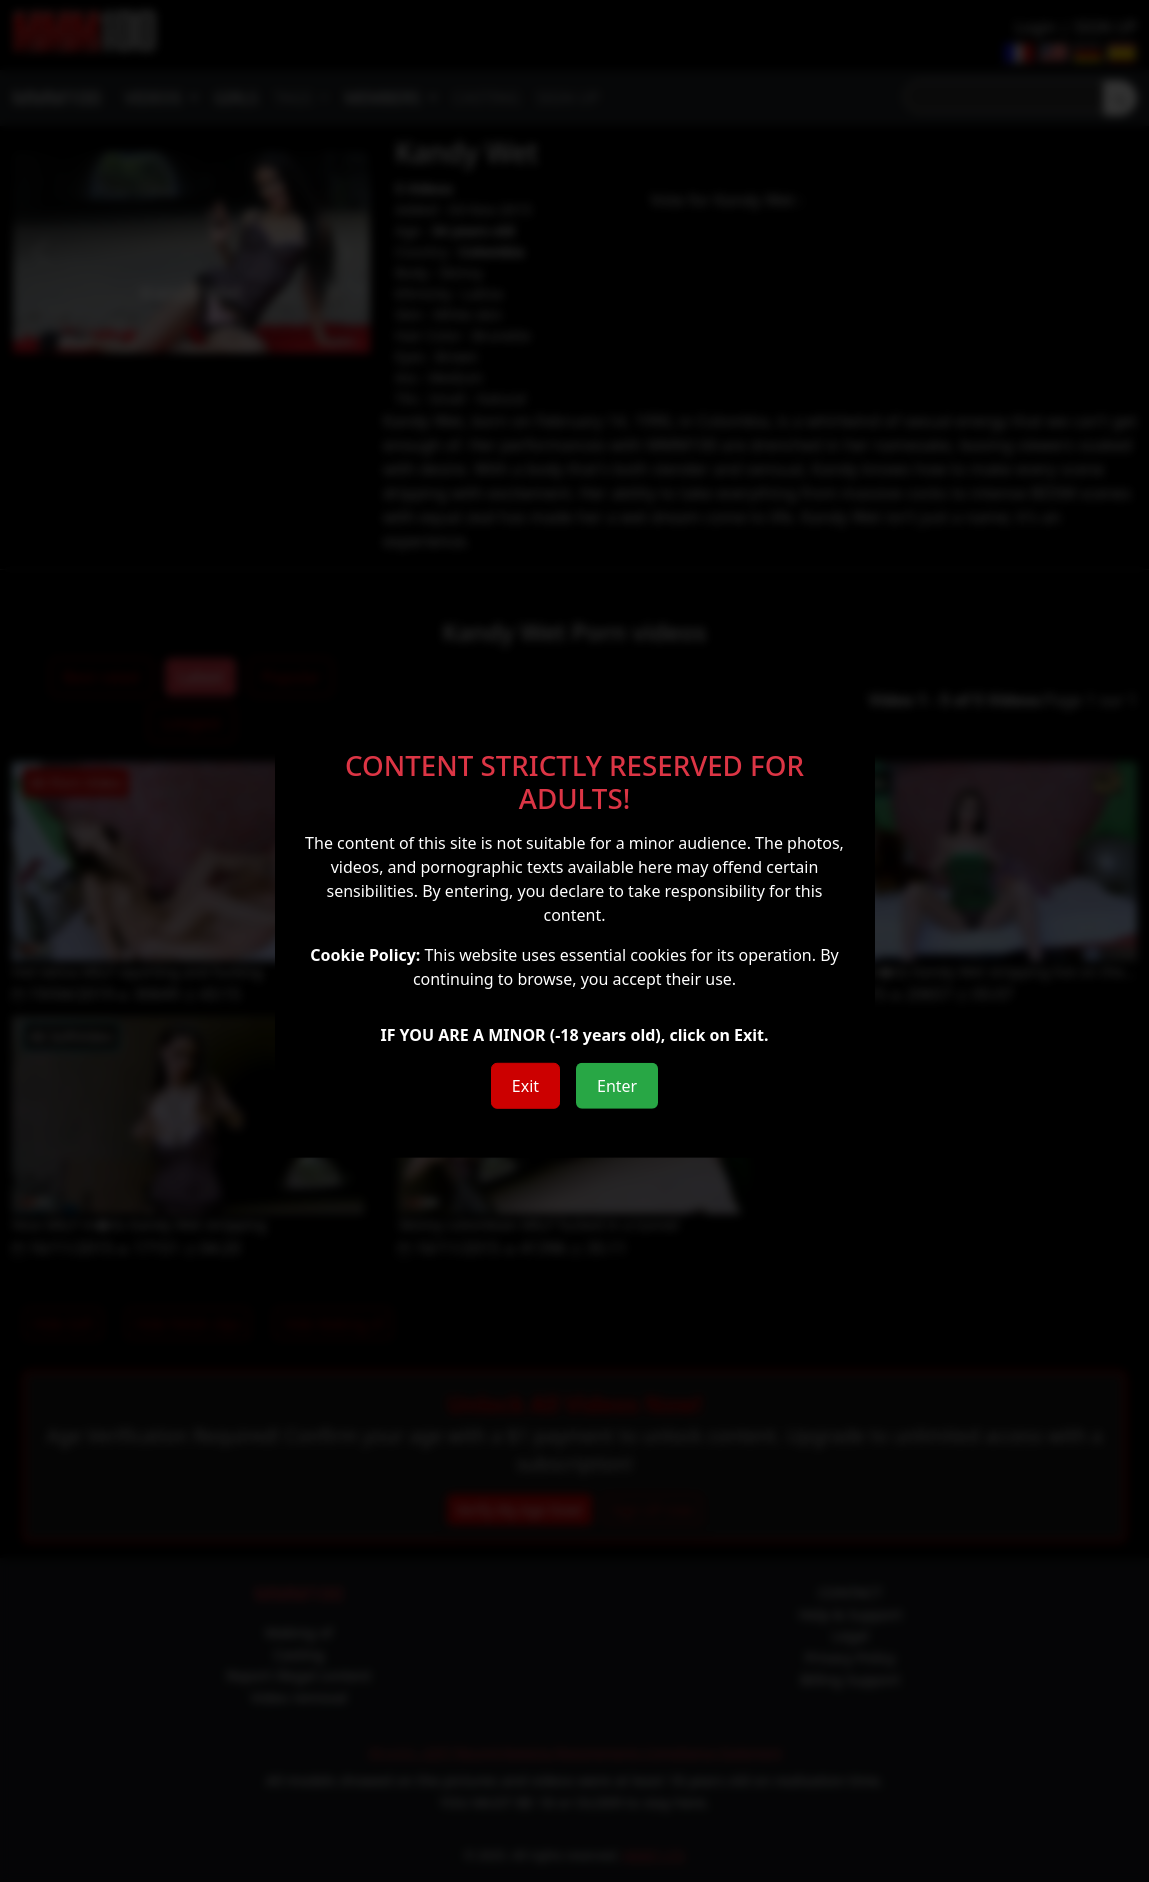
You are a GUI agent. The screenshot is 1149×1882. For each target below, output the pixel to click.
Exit (525, 1086)
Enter (617, 1086)
